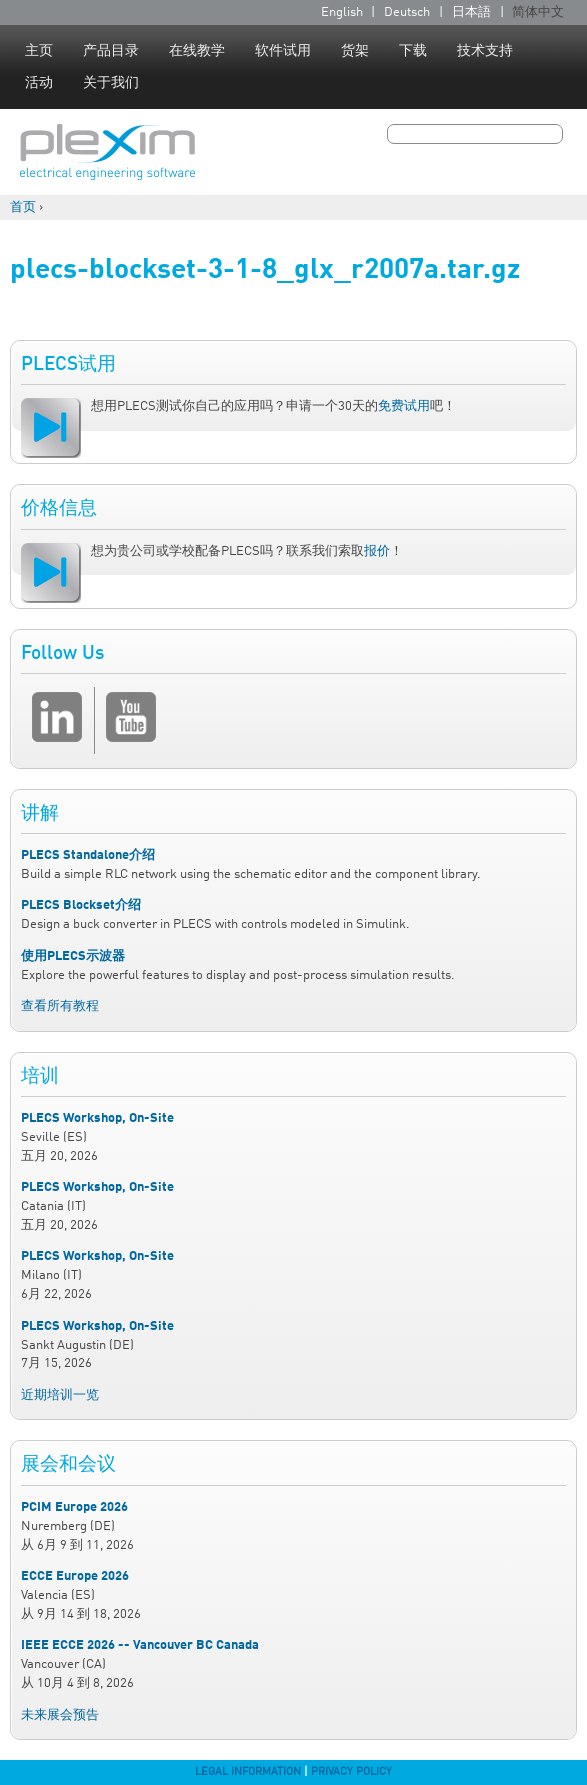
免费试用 (404, 406)
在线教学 (197, 51)
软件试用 (283, 51)
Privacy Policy (351, 1772)
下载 (413, 51)
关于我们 (111, 83)
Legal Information (248, 1772)
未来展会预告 (60, 1715)
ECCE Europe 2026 (75, 1576)
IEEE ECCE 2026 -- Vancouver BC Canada (140, 1645)
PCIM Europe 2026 (74, 1507)
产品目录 (111, 51)
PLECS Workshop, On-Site (97, 1118)
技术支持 (485, 51)
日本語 (471, 12)
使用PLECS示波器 (73, 956)
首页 (23, 207)
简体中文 (538, 12)
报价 (377, 551)
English (342, 12)
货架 (355, 51)
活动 (39, 83)
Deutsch (407, 12)
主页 (39, 51)
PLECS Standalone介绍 (88, 855)
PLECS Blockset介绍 (81, 905)
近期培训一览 (60, 1395)
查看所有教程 (60, 1006)
